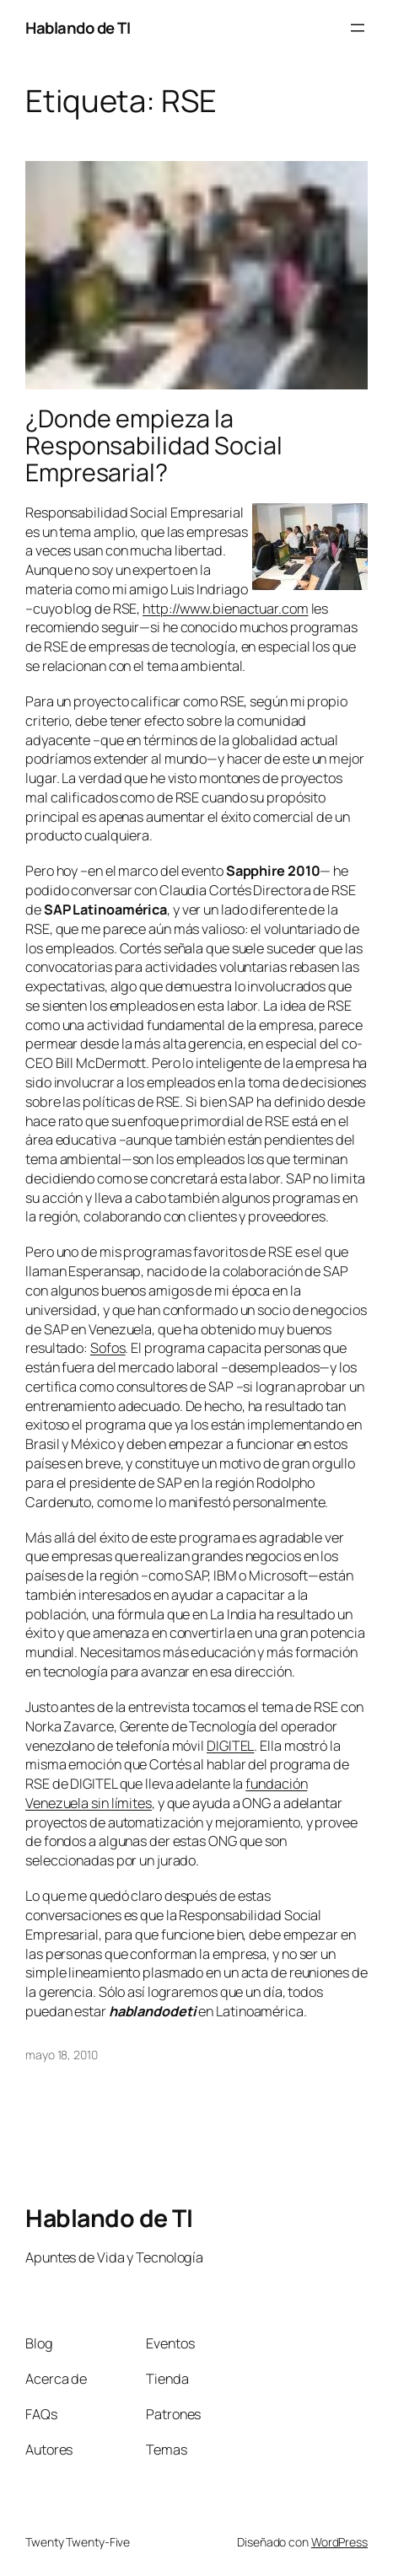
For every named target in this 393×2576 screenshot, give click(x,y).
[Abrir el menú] (357, 28)
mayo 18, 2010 (61, 2055)
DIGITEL (230, 1745)
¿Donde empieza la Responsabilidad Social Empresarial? (154, 445)
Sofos (108, 1348)
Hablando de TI (77, 28)
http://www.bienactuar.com (226, 608)
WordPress (339, 2542)
